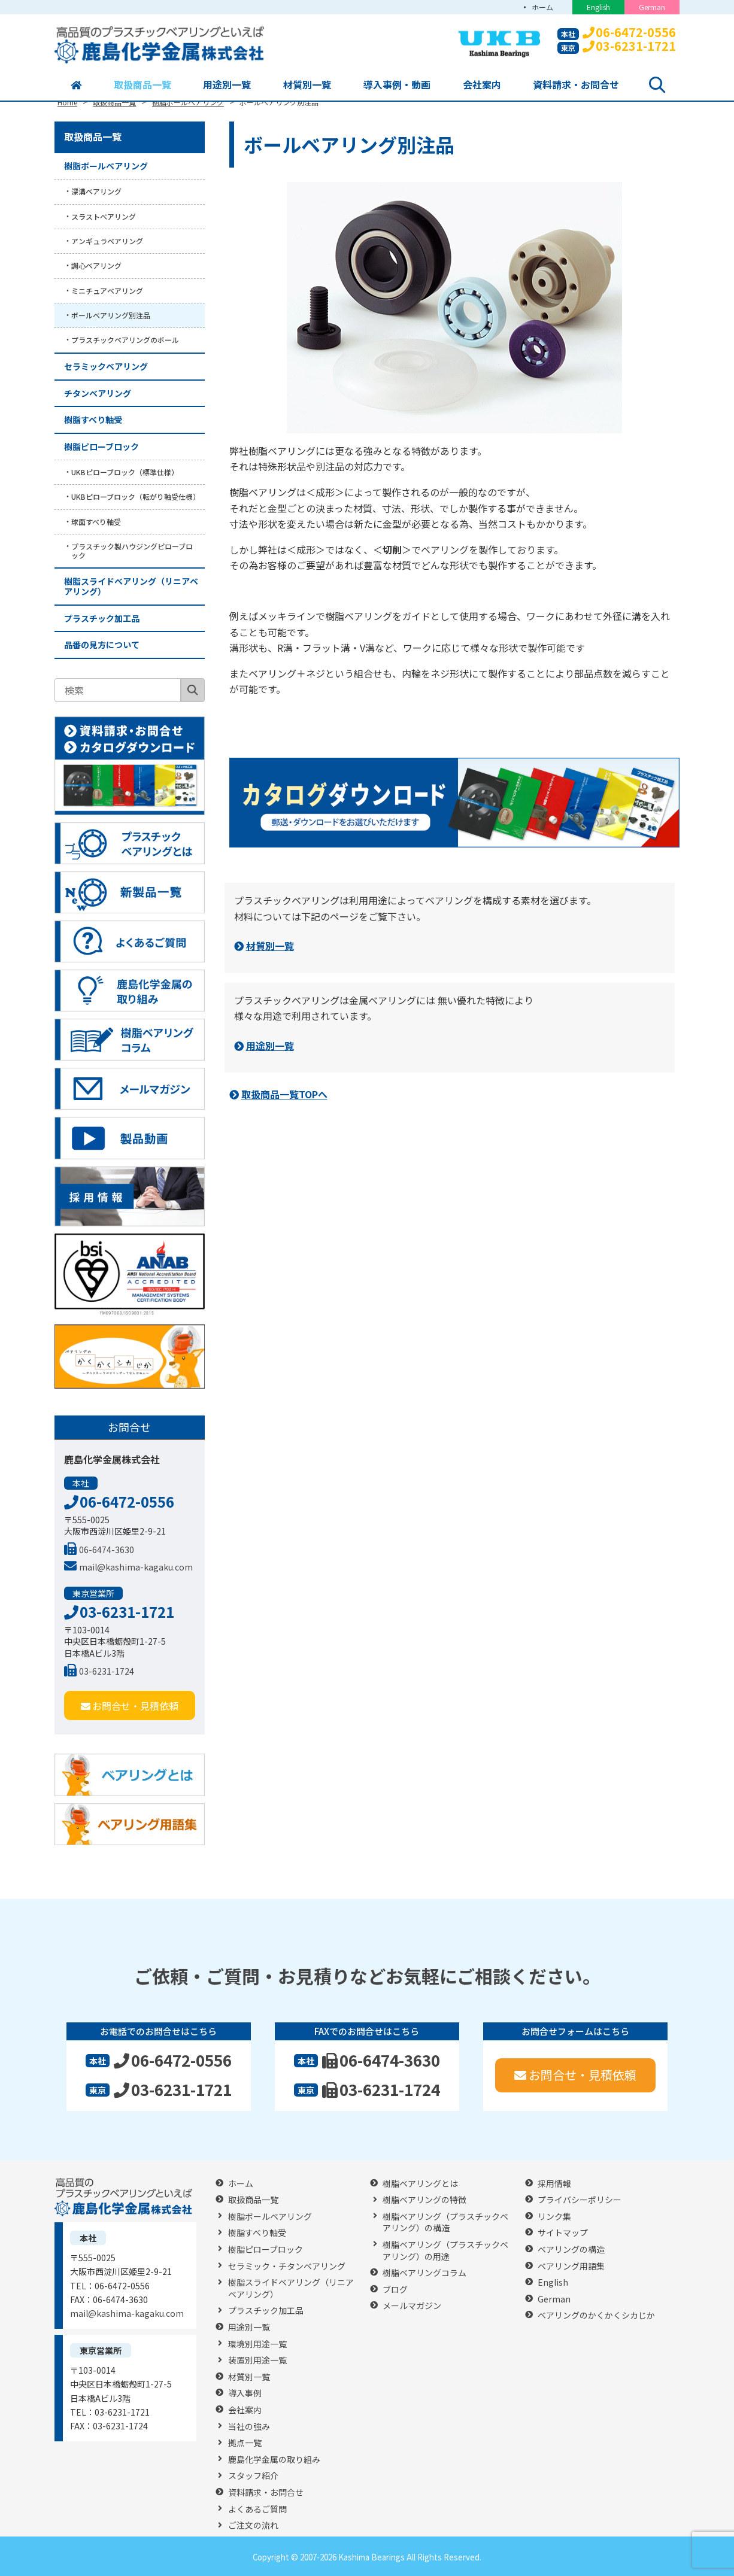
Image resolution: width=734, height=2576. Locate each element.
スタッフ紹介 (253, 2475)
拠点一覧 (245, 2443)
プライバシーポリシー (579, 2200)
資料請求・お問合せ (576, 84)
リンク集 (554, 2216)
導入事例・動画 (396, 84)
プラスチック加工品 (101, 618)
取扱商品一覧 (142, 84)
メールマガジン (412, 2305)
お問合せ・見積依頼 (129, 1706)
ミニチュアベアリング (107, 290)
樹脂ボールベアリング (106, 166)
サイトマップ (563, 2232)
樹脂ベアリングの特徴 (424, 2200)
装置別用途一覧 (257, 2360)
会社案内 (482, 84)
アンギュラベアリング (107, 241)
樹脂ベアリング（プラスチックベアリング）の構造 (445, 2222)
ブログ (395, 2289)
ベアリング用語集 (571, 2266)
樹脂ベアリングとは (420, 2183)
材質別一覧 (307, 84)
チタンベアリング (97, 393)
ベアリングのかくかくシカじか (596, 2315)
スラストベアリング (103, 216)
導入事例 (245, 2393)
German (652, 7)
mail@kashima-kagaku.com (128, 1567)
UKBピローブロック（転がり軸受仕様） (135, 496)
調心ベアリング (96, 265)
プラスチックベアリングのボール (125, 340)
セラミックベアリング (106, 366)
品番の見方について (101, 645)
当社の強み (249, 2426)
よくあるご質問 (257, 2509)
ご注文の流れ (253, 2525)
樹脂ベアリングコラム (424, 2273)
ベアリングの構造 (571, 2249)
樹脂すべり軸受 (93, 420)
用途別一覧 (227, 84)
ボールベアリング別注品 (110, 315)
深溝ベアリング (96, 191)
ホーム (542, 7)
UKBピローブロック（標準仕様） (124, 472)
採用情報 (554, 2183)
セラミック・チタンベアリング (286, 2266)
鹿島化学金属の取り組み (274, 2459)
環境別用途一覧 (257, 2344)
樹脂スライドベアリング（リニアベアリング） (131, 586)
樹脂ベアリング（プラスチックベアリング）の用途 (445, 2250)
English (598, 7)
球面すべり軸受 (96, 522)
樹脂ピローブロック (101, 446)
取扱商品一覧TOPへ (284, 1094)
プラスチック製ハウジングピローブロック (132, 550)
